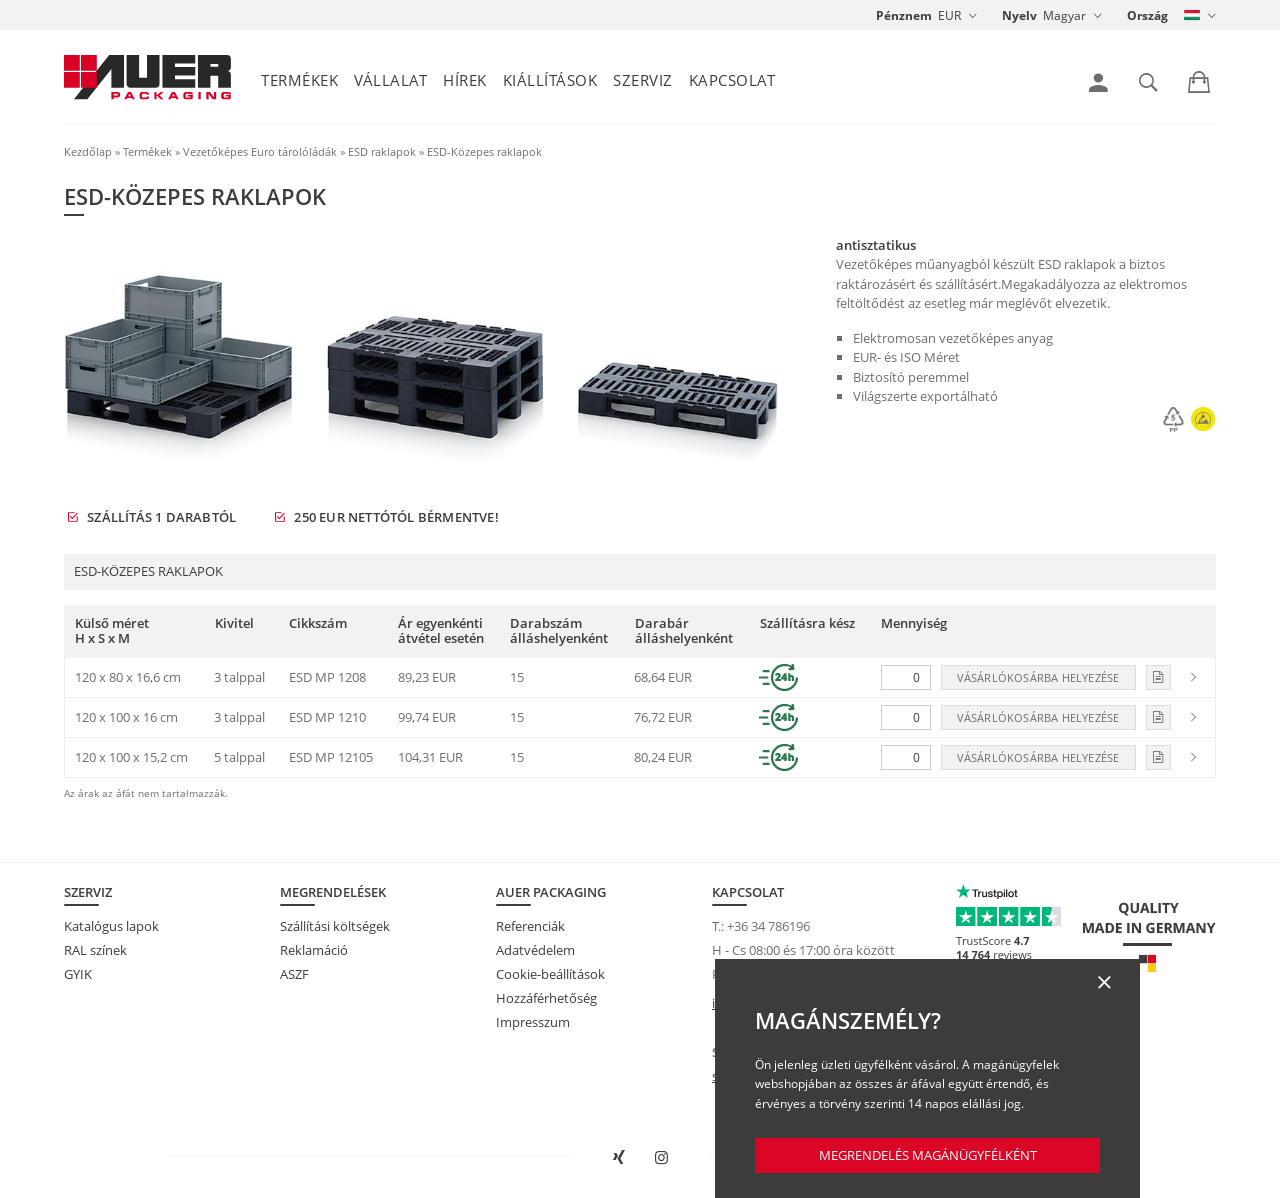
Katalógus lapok (111, 926)
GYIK (78, 974)
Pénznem (904, 15)
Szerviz (643, 80)
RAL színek (95, 950)
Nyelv (1019, 15)
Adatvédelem (535, 950)
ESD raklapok (382, 151)
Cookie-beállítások (550, 974)
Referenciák (530, 926)
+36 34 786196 (768, 926)
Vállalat (390, 80)
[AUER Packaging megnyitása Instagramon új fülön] (661, 1158)
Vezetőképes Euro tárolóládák (260, 151)
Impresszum (533, 1022)
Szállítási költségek (335, 926)
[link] (1098, 83)
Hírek (465, 80)
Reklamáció (314, 950)
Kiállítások (550, 80)
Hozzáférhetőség (546, 998)
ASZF (294, 974)
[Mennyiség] (906, 677)
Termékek (299, 80)
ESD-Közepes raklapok (484, 151)
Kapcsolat (732, 80)
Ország (1147, 15)
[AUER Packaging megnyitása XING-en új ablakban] (618, 1158)
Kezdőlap (88, 151)
